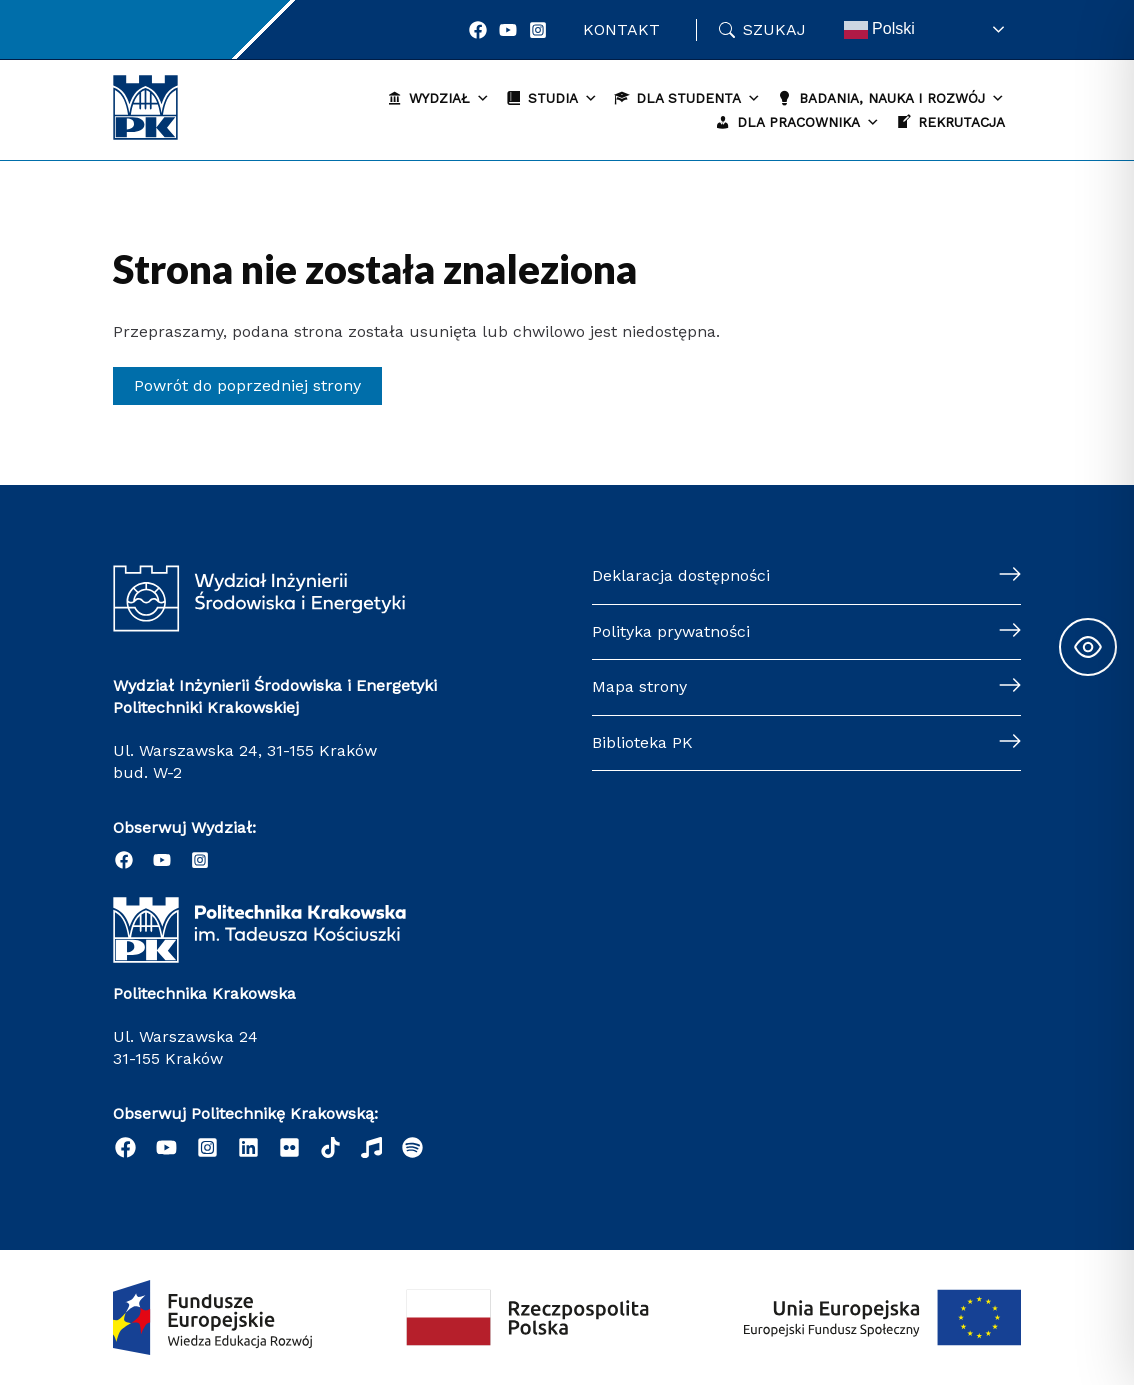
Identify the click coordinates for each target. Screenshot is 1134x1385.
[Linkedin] (248, 1147)
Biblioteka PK (642, 742)
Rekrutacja (961, 122)
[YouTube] (508, 30)
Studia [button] (563, 98)
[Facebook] (478, 30)
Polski (879, 30)
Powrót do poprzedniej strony (247, 385)
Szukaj (774, 29)
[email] (289, 1147)
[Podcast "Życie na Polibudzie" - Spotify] (412, 1147)
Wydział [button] (449, 98)
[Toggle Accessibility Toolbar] (1088, 647)
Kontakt (621, 29)
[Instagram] (538, 30)
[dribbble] (371, 1147)
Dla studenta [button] (698, 98)
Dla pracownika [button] (808, 122)
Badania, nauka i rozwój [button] (902, 98)
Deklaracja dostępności (681, 575)
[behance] (330, 1147)
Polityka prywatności (671, 631)
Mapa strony (639, 686)
